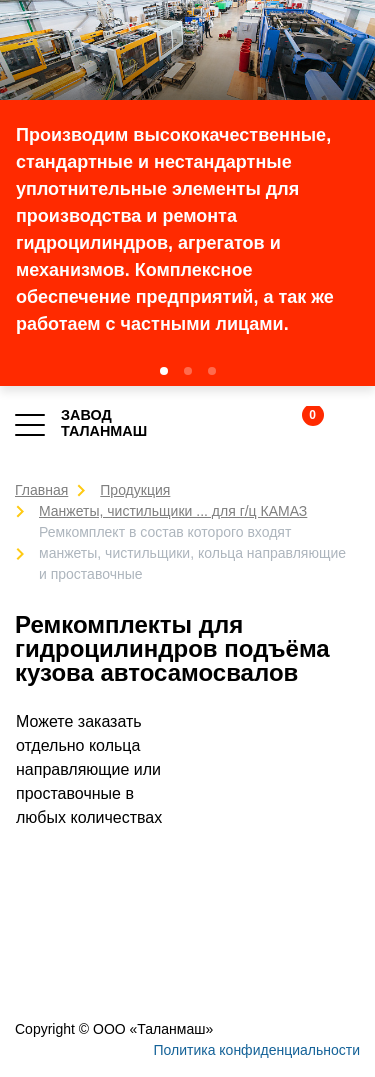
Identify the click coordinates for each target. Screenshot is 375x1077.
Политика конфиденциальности (256, 1050)
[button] (164, 371)
